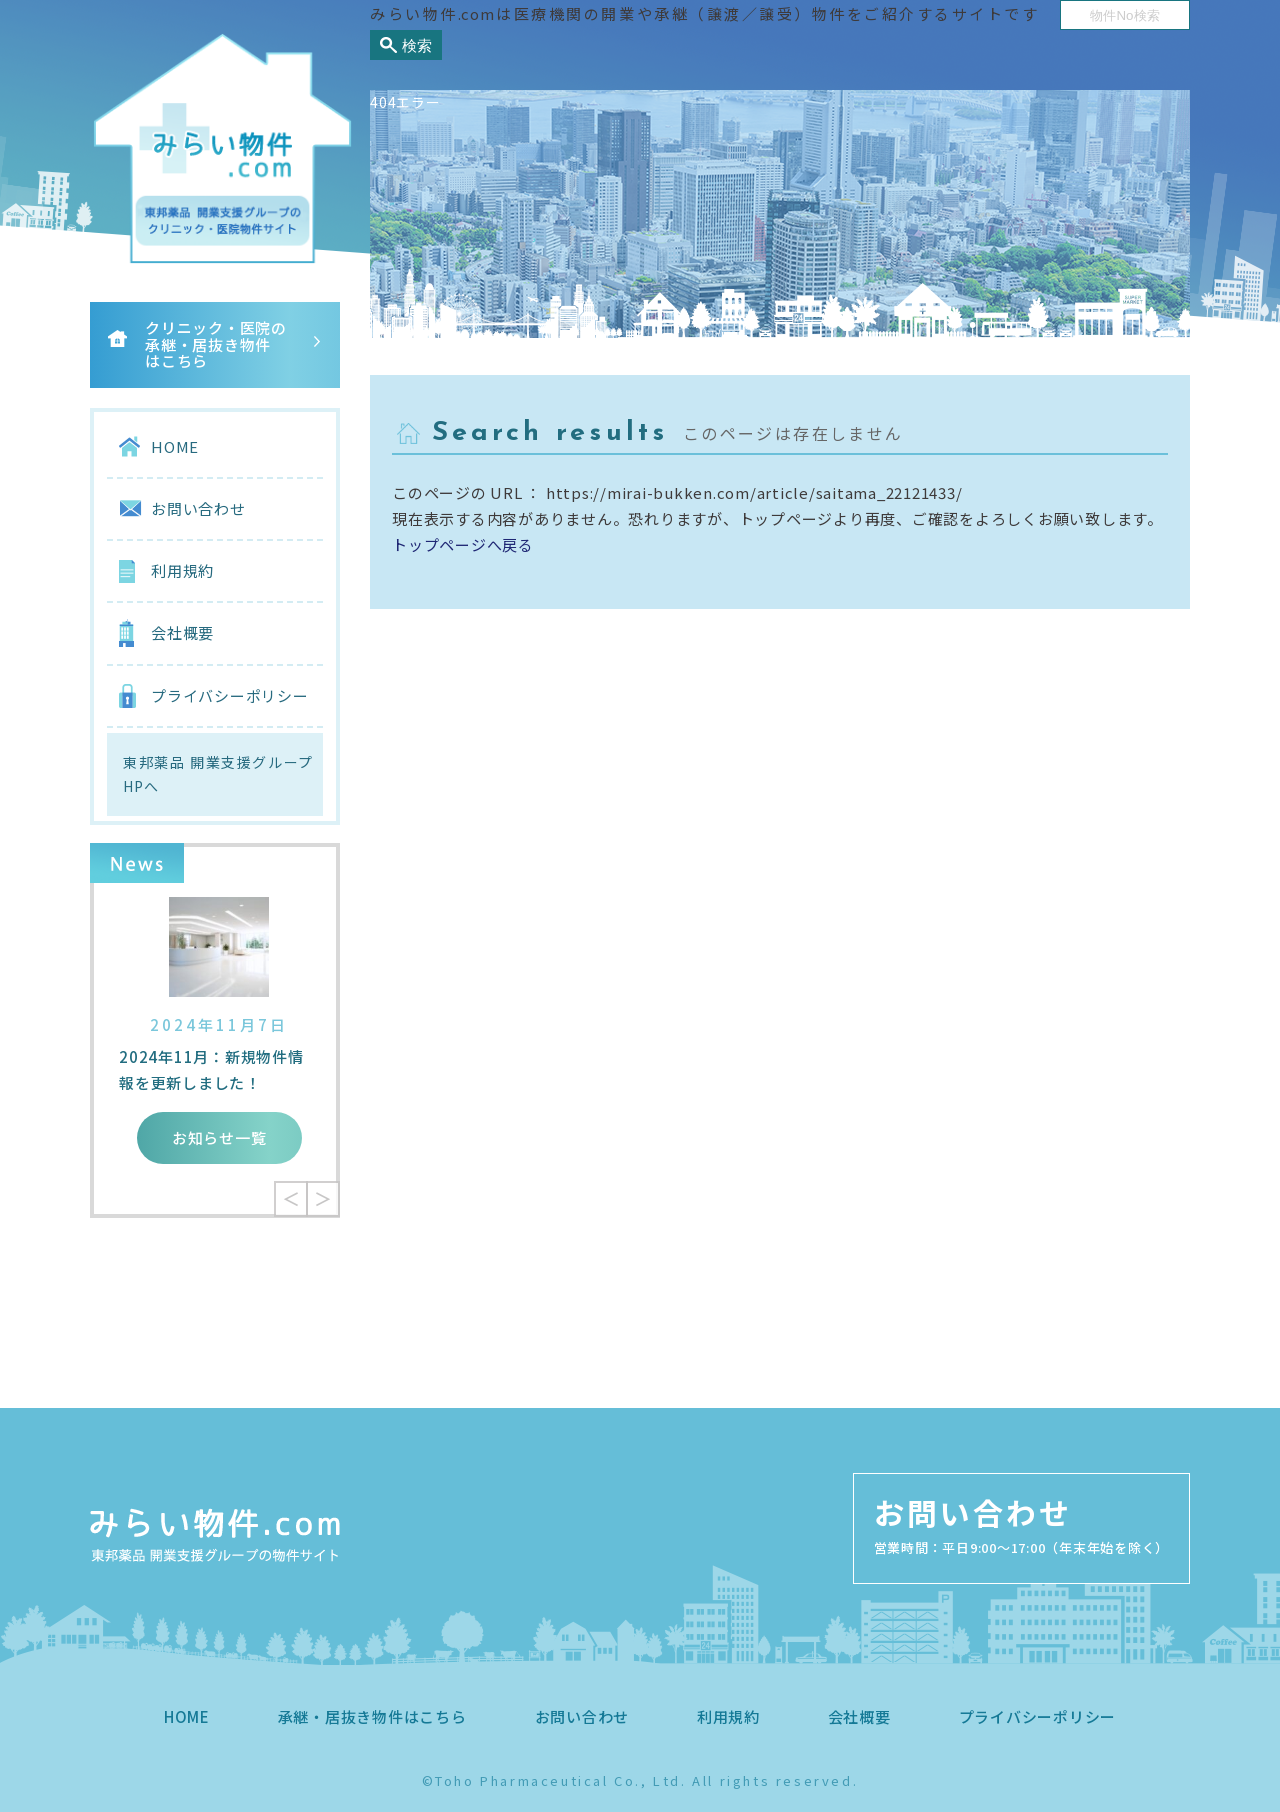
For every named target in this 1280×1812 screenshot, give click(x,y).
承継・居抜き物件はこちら (372, 1716)
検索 (417, 45)
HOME (175, 446)
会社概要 (182, 632)
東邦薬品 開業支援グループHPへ (218, 774)
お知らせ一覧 (219, 1137)
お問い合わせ (198, 508)
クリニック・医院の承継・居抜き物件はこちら (216, 344)
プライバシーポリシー (230, 695)
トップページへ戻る (463, 544)
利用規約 (182, 570)
